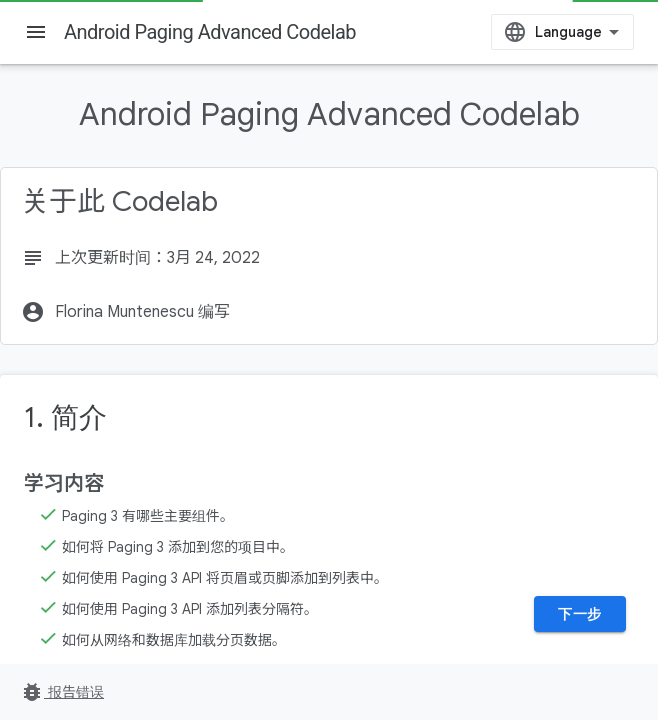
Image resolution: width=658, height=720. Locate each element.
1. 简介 (65, 417)
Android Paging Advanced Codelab (210, 32)
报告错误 (62, 692)
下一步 (580, 614)
